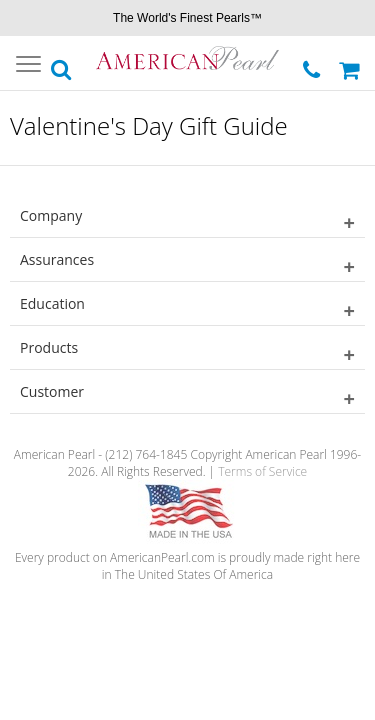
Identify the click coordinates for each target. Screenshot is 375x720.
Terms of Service (262, 471)
